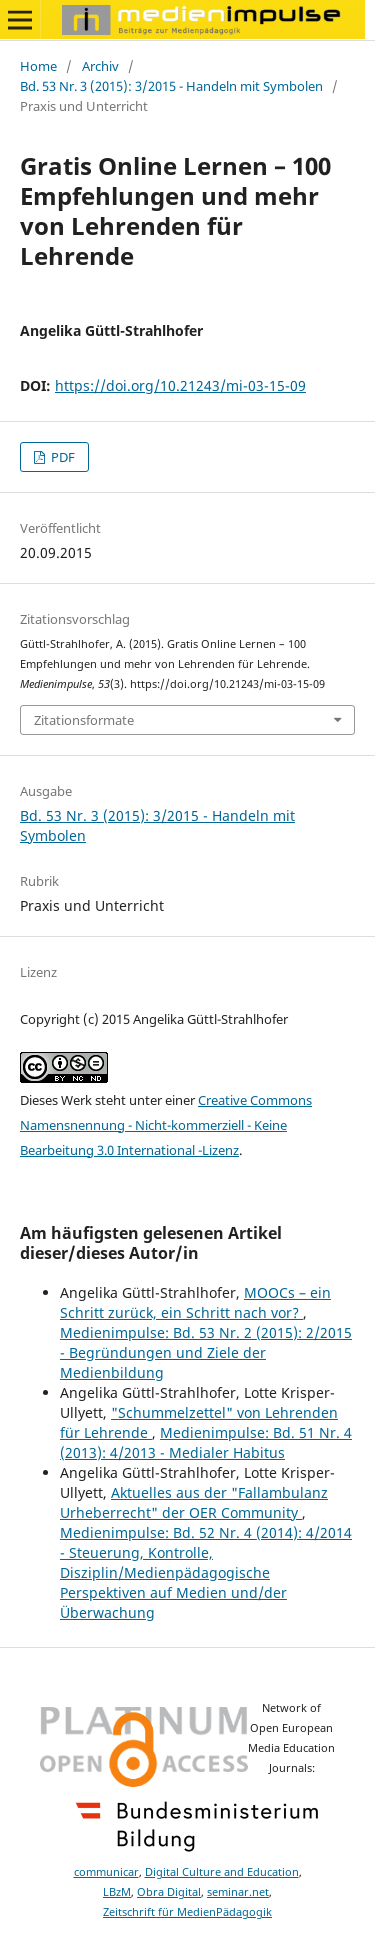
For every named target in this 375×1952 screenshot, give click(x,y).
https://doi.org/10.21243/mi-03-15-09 (180, 385)
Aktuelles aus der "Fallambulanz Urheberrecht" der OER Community (194, 1502)
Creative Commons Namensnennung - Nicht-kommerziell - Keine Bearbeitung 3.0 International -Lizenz (166, 1125)
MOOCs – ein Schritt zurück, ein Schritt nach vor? (195, 1302)
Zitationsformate (84, 720)
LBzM (117, 1892)
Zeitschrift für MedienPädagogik (187, 1912)
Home (38, 66)
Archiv (100, 66)
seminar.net (238, 1892)
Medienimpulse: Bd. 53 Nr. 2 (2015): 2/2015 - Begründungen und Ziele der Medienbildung (206, 1352)
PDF (61, 457)
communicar (106, 1872)
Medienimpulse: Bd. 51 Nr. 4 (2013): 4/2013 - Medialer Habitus (206, 1442)
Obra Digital (169, 1892)
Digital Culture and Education (222, 1872)
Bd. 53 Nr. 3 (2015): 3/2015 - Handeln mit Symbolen (171, 86)
